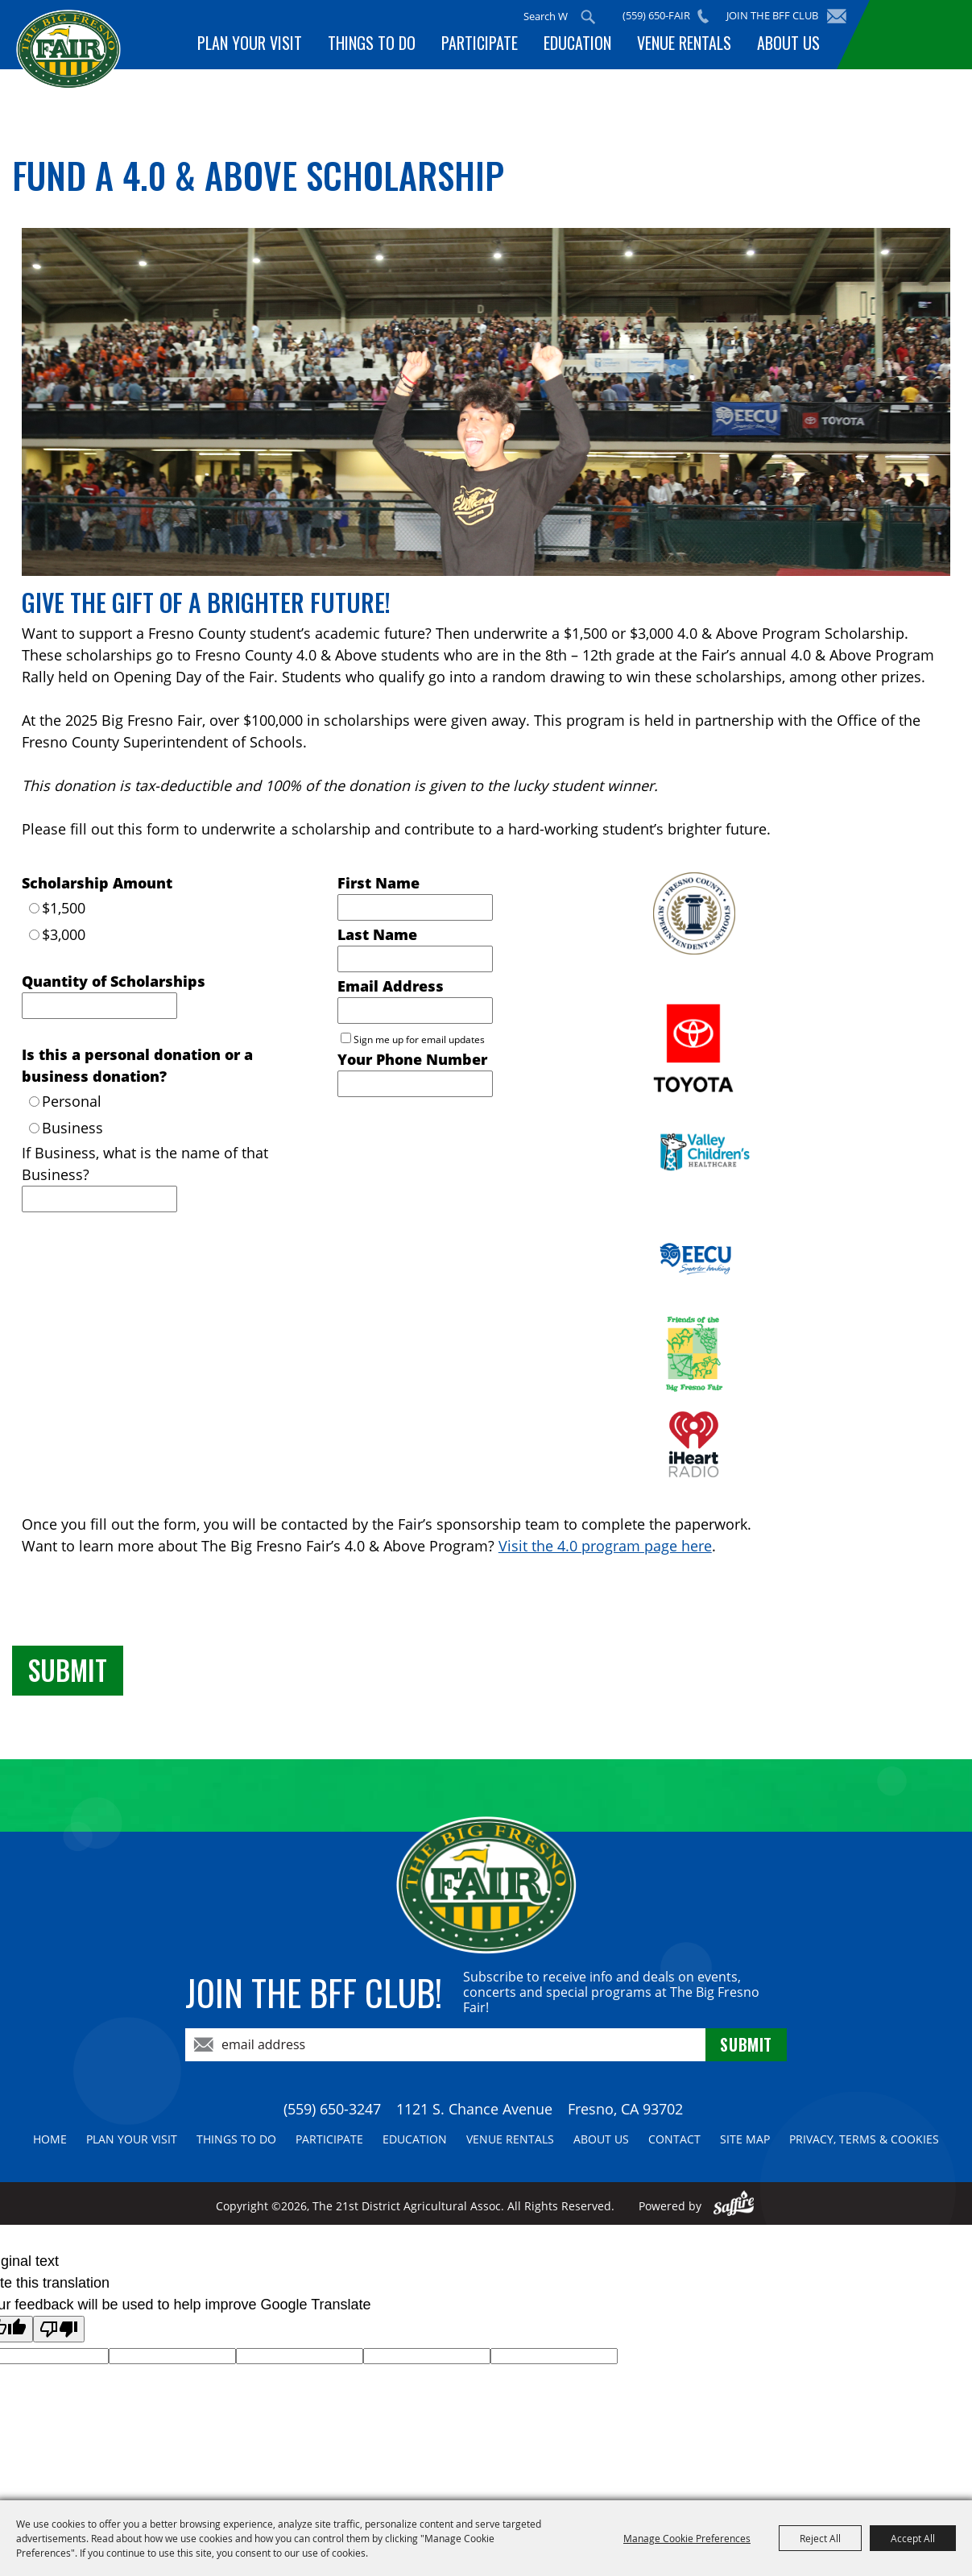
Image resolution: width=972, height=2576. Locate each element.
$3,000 (63, 934)
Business (72, 1127)
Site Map (745, 2139)
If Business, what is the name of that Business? (145, 1163)
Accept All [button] (913, 2538)
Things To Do (372, 43)
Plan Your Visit (249, 43)
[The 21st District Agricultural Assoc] (68, 62)
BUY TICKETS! (917, 34)
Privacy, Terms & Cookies (864, 2139)
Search (587, 16)
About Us (788, 43)
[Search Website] (545, 16)
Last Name (377, 934)
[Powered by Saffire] (734, 2206)
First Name (378, 882)
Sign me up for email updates (419, 1039)
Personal (71, 1101)
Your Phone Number (412, 1059)
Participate (479, 43)
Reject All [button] (820, 2538)
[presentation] (134, 1604)
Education (577, 43)
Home (50, 2139)
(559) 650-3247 (332, 2108)
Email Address (390, 986)
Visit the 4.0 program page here (605, 1545)
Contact (674, 2139)
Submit (67, 1670)
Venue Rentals (684, 43)
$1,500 (63, 907)
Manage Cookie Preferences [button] (687, 2538)
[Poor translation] (59, 2329)
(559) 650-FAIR (656, 15)
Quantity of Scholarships (113, 981)
